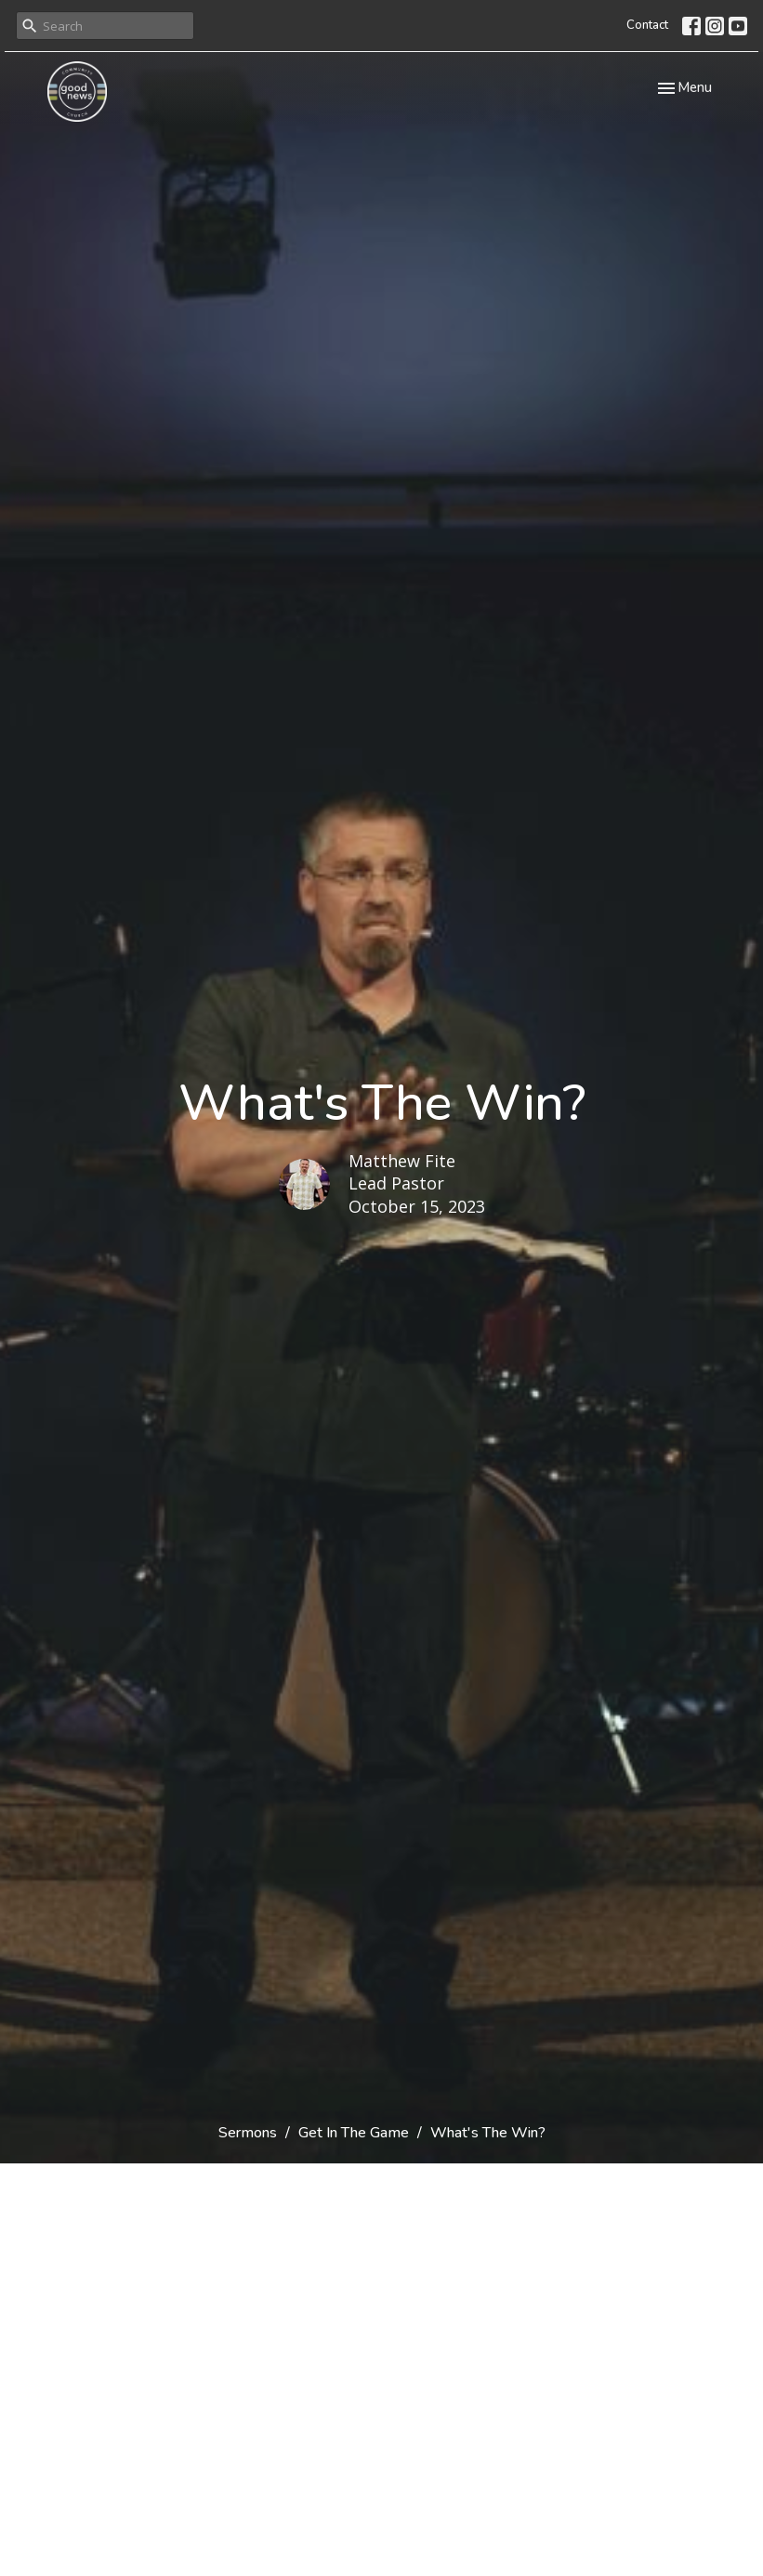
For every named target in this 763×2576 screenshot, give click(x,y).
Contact (647, 25)
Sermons (247, 2133)
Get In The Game (353, 2133)
